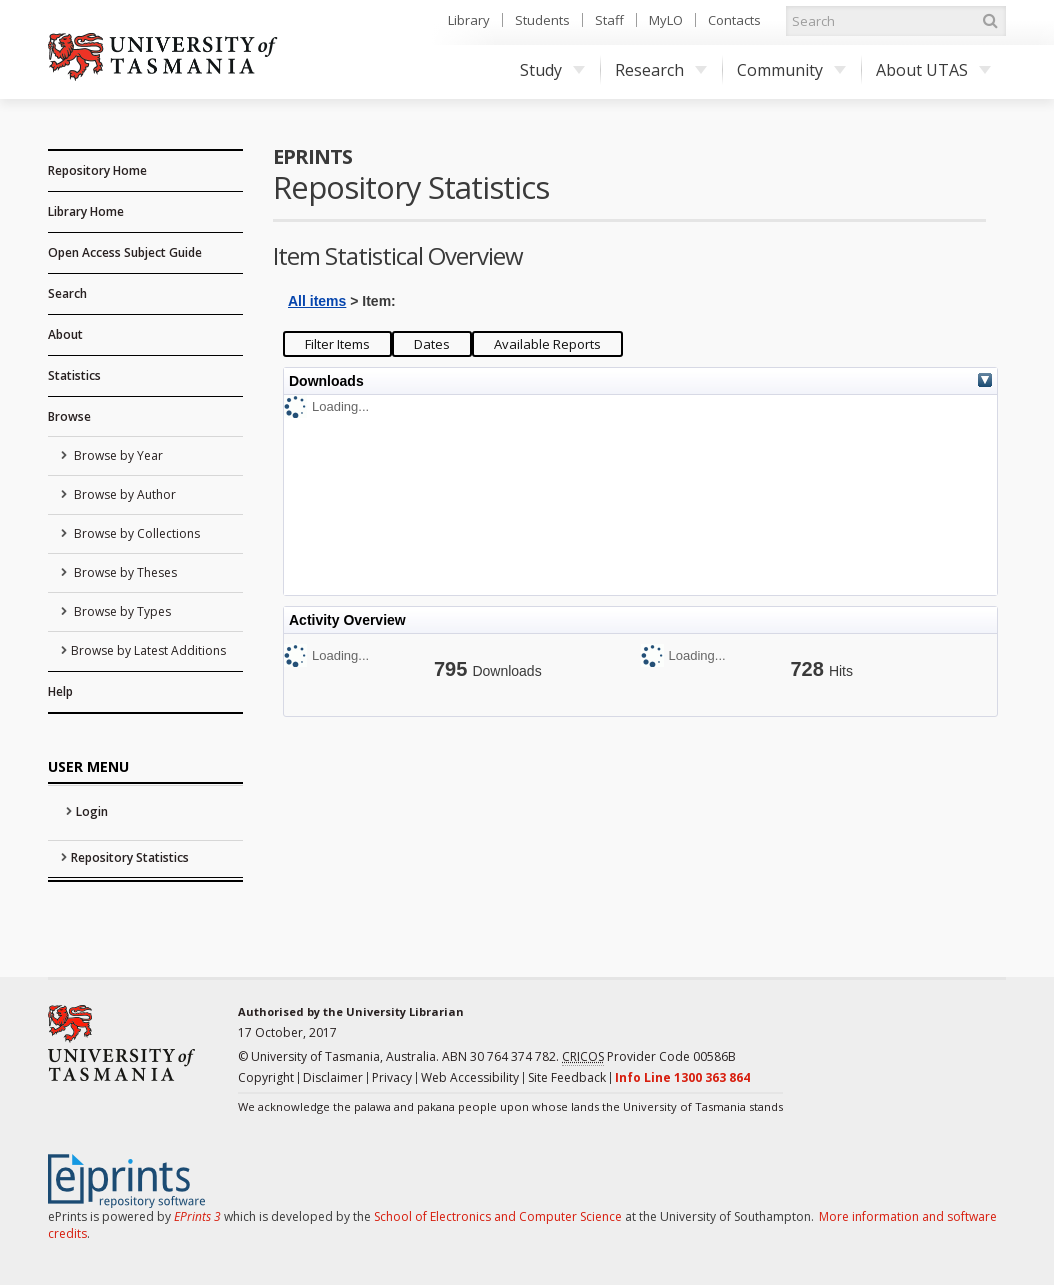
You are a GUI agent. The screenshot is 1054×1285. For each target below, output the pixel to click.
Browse (69, 416)
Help (60, 691)
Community (791, 70)
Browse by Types (121, 611)
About (65, 334)
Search (67, 293)
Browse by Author (123, 494)
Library (469, 20)
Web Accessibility (470, 1077)
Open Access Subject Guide (125, 252)
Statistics (74, 375)
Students (542, 20)
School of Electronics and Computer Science (498, 1216)
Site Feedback (567, 1077)
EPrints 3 (197, 1216)
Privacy (392, 1077)
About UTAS (933, 70)
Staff (609, 20)
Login (92, 811)
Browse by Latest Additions (148, 650)
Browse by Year (117, 455)
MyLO (666, 20)
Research (661, 70)
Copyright (266, 1077)
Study (552, 70)
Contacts (734, 20)
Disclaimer (333, 1077)
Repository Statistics (130, 857)
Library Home (86, 211)
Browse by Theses (124, 572)
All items (317, 301)
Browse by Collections (135, 533)
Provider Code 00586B (649, 1057)
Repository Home (97, 170)
